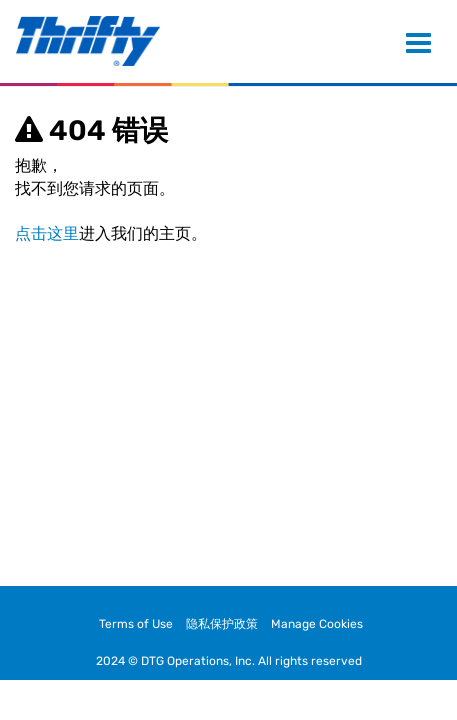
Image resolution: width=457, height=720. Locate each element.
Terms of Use (136, 624)
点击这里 (47, 233)
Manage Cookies (317, 624)
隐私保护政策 (222, 624)
